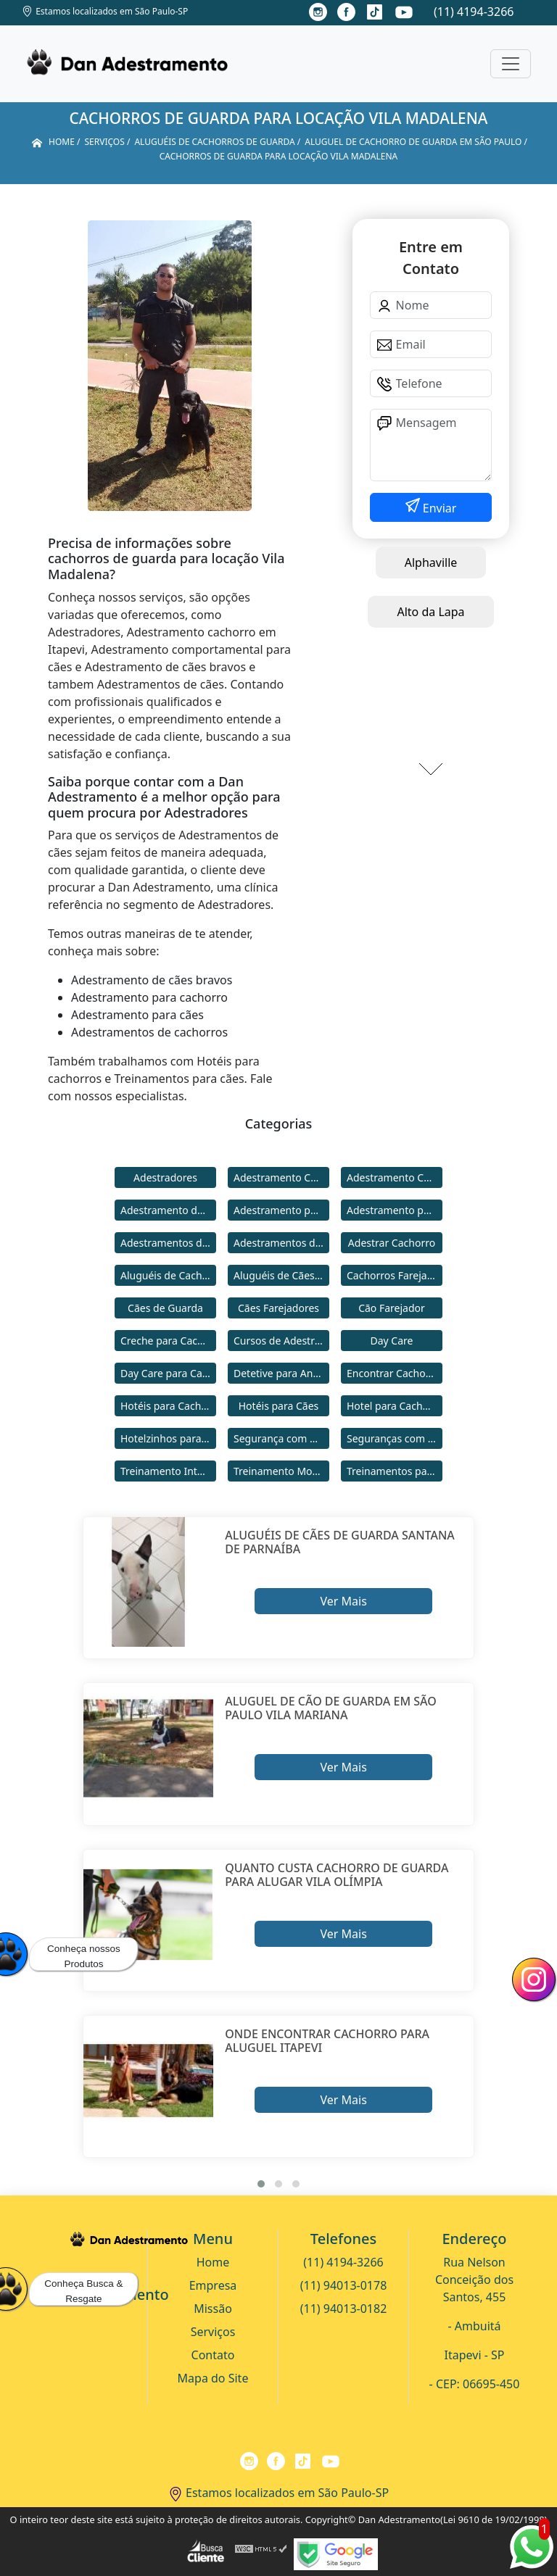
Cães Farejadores (278, 1308)
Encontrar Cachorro (393, 1373)
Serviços (213, 2332)
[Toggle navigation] (510, 63)
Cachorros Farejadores (394, 1275)
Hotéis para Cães (279, 1406)
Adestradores (165, 1177)
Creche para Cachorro (168, 1340)
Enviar (438, 508)
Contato (213, 2355)
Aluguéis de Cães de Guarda (281, 1275)
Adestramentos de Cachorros (168, 1243)
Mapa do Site (213, 2378)
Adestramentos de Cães (281, 1243)
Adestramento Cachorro (281, 1177)
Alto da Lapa (430, 612)
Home (213, 2262)
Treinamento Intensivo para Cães (168, 1471)
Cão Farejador (391, 1308)
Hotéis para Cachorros (168, 1406)
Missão (213, 2309)
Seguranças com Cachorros (394, 1438)
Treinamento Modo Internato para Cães (281, 1471)
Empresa (213, 2285)
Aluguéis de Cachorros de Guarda (168, 1275)
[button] (261, 2184)
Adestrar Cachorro (391, 1243)
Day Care (392, 1340)
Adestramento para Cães (394, 1210)
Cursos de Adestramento (281, 1340)
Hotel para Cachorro (394, 1406)
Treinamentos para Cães (394, 1471)
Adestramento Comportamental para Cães (394, 1177)
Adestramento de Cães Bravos (168, 1210)
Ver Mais (343, 1601)
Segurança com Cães (281, 1438)
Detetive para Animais (281, 1373)
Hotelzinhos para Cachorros (168, 1438)
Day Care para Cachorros (168, 1373)
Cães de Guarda (165, 1308)
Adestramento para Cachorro (281, 1210)
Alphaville (431, 562)
